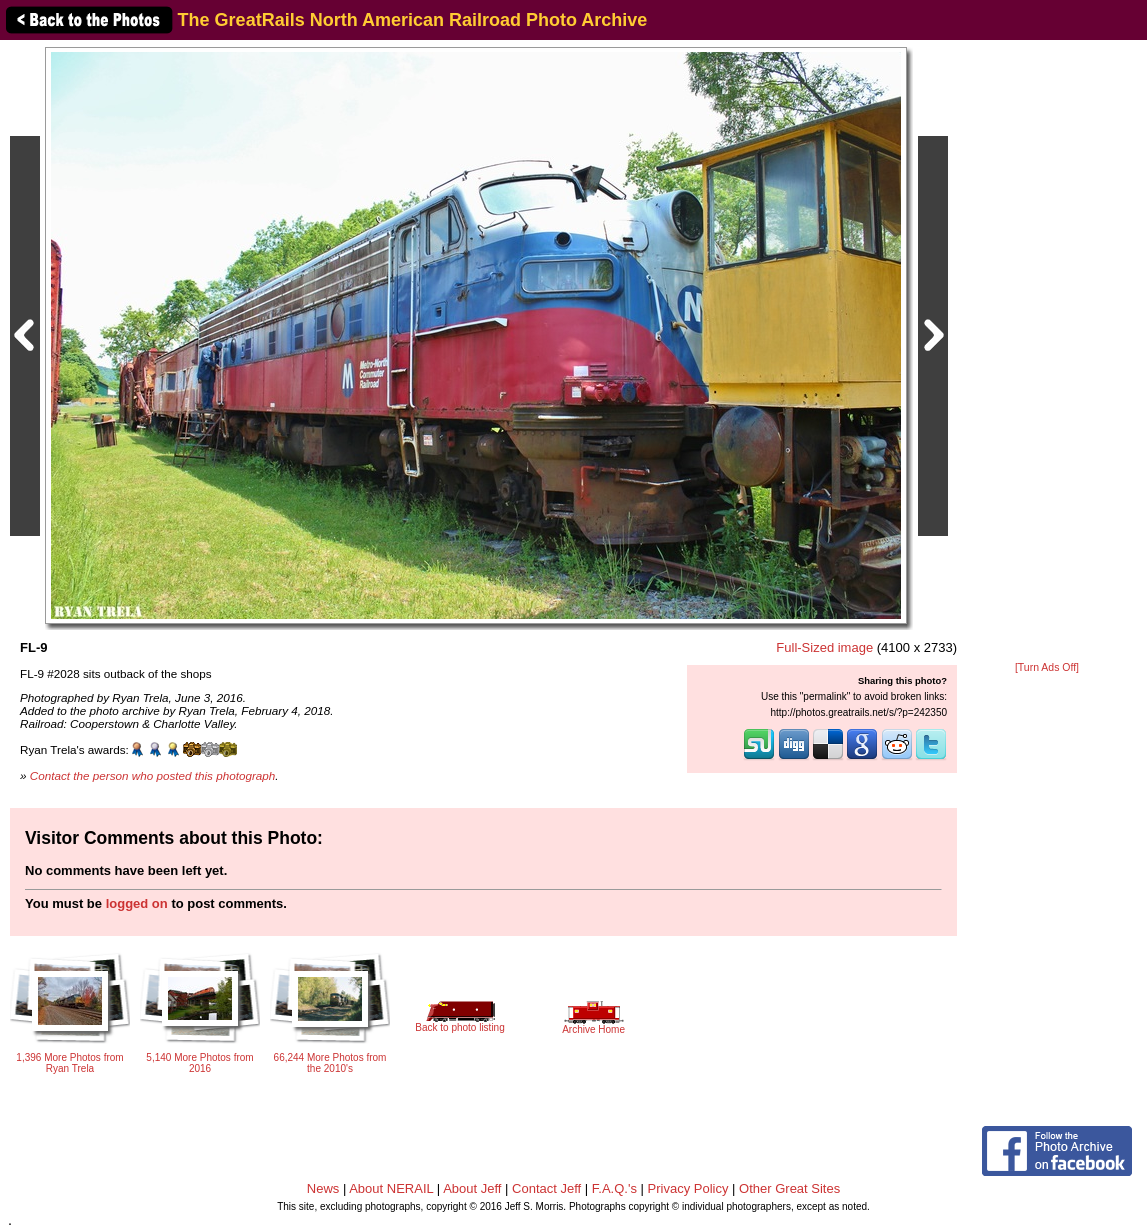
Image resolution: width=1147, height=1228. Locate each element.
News (323, 1188)
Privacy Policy (688, 1188)
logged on (137, 903)
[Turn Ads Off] (1047, 667)
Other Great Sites (789, 1188)
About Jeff (472, 1188)
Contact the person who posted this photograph (153, 775)
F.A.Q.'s (614, 1188)
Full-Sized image (824, 647)
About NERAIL (391, 1188)
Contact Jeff (546, 1188)
